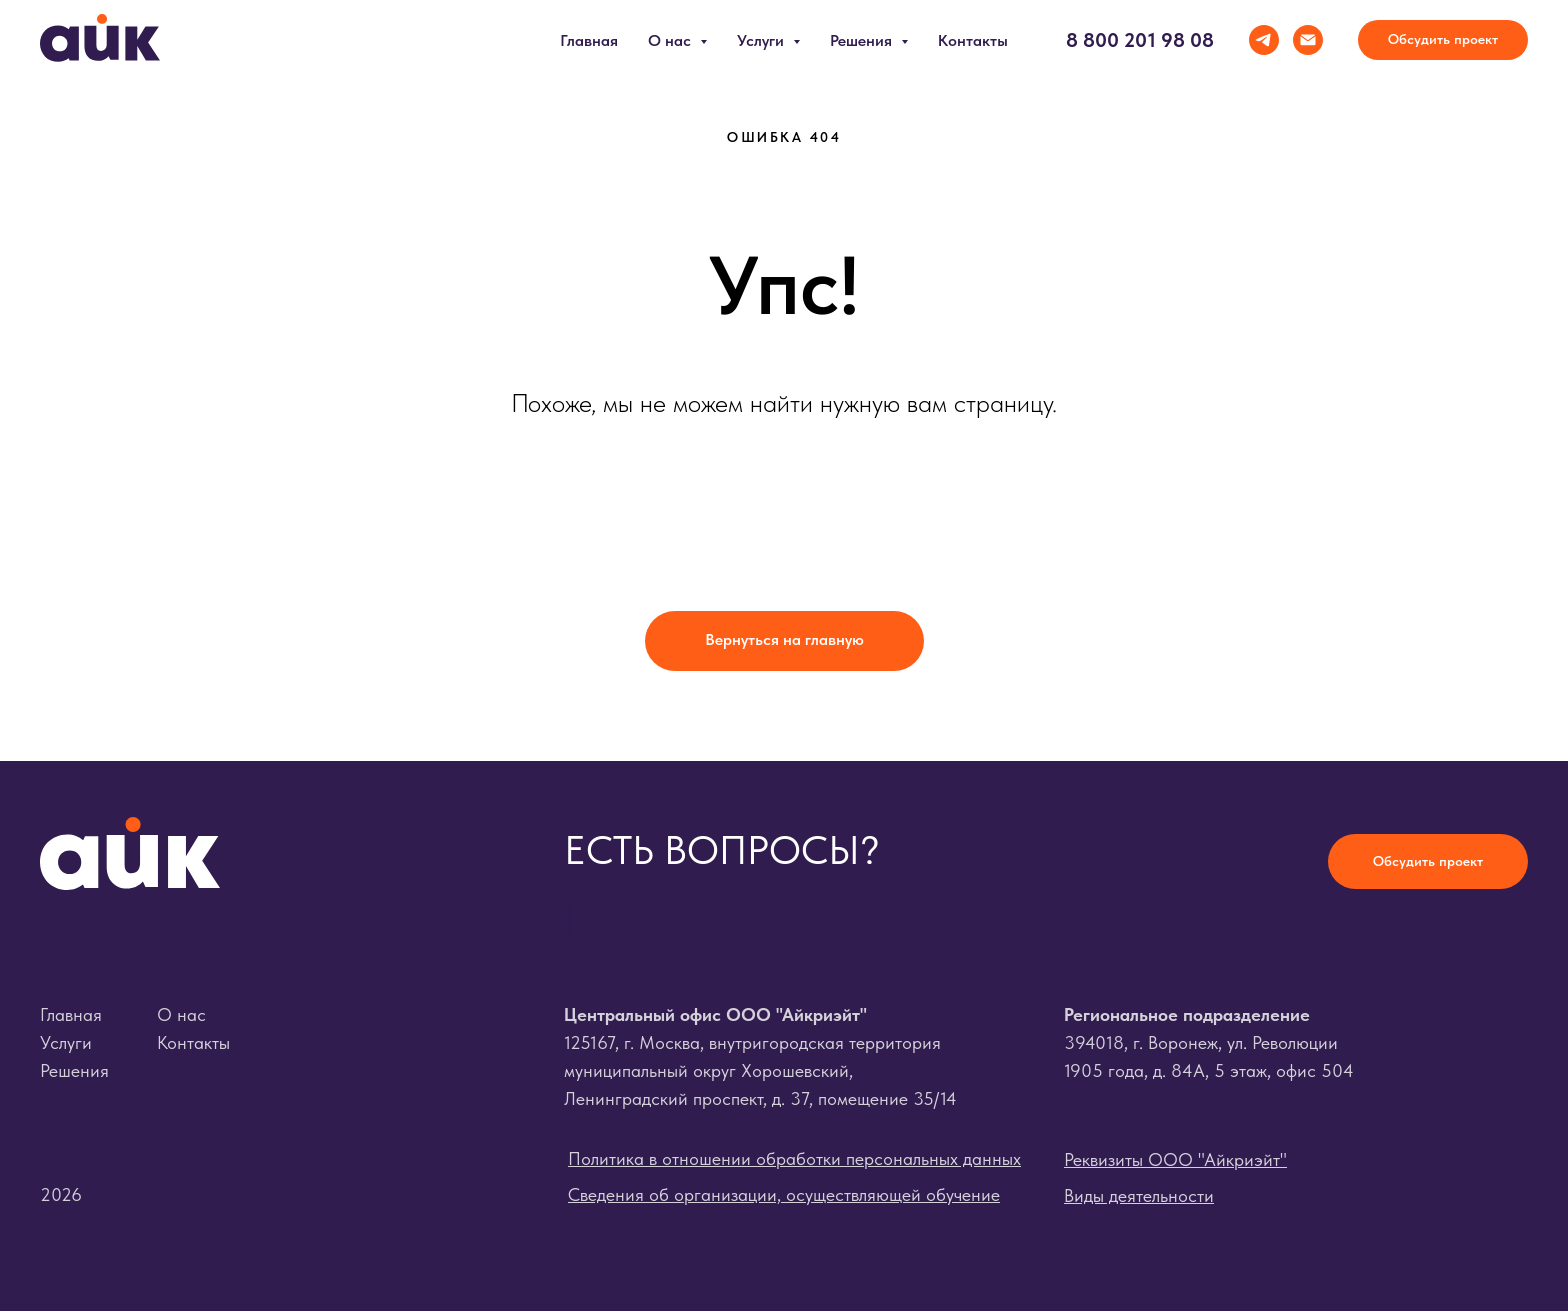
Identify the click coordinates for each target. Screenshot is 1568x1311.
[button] (1443, 40)
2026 (61, 1194)
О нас (181, 1014)
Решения (74, 1070)
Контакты (973, 40)
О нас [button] (671, 40)
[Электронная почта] (1308, 40)
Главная (589, 40)
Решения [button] (863, 40)
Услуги (66, 1042)
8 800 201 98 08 (1140, 40)
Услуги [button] (762, 40)
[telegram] (1264, 40)
